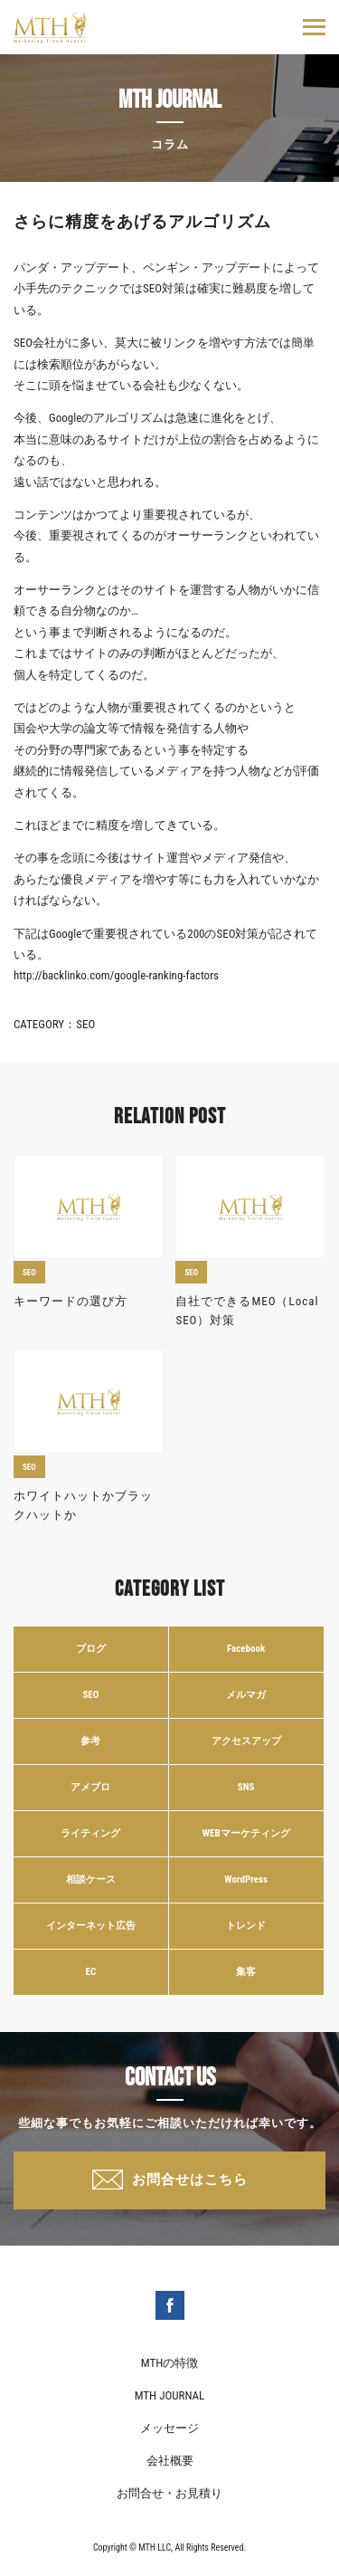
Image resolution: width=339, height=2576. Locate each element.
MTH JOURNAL (170, 2395)
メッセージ (169, 2428)
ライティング (90, 1833)
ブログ (91, 1649)
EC (91, 1972)
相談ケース (91, 1879)
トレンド (246, 1926)
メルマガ (246, 1695)
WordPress (246, 1879)
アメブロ (90, 1787)
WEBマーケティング (246, 1833)
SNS (246, 1787)
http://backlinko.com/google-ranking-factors (116, 975)
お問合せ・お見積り (169, 2493)
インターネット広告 (91, 1926)
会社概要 (169, 2460)
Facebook (246, 1649)
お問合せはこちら (190, 2179)
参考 (90, 1741)
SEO (85, 1024)
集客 (246, 1972)
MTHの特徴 (169, 2363)
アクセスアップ (246, 1741)
